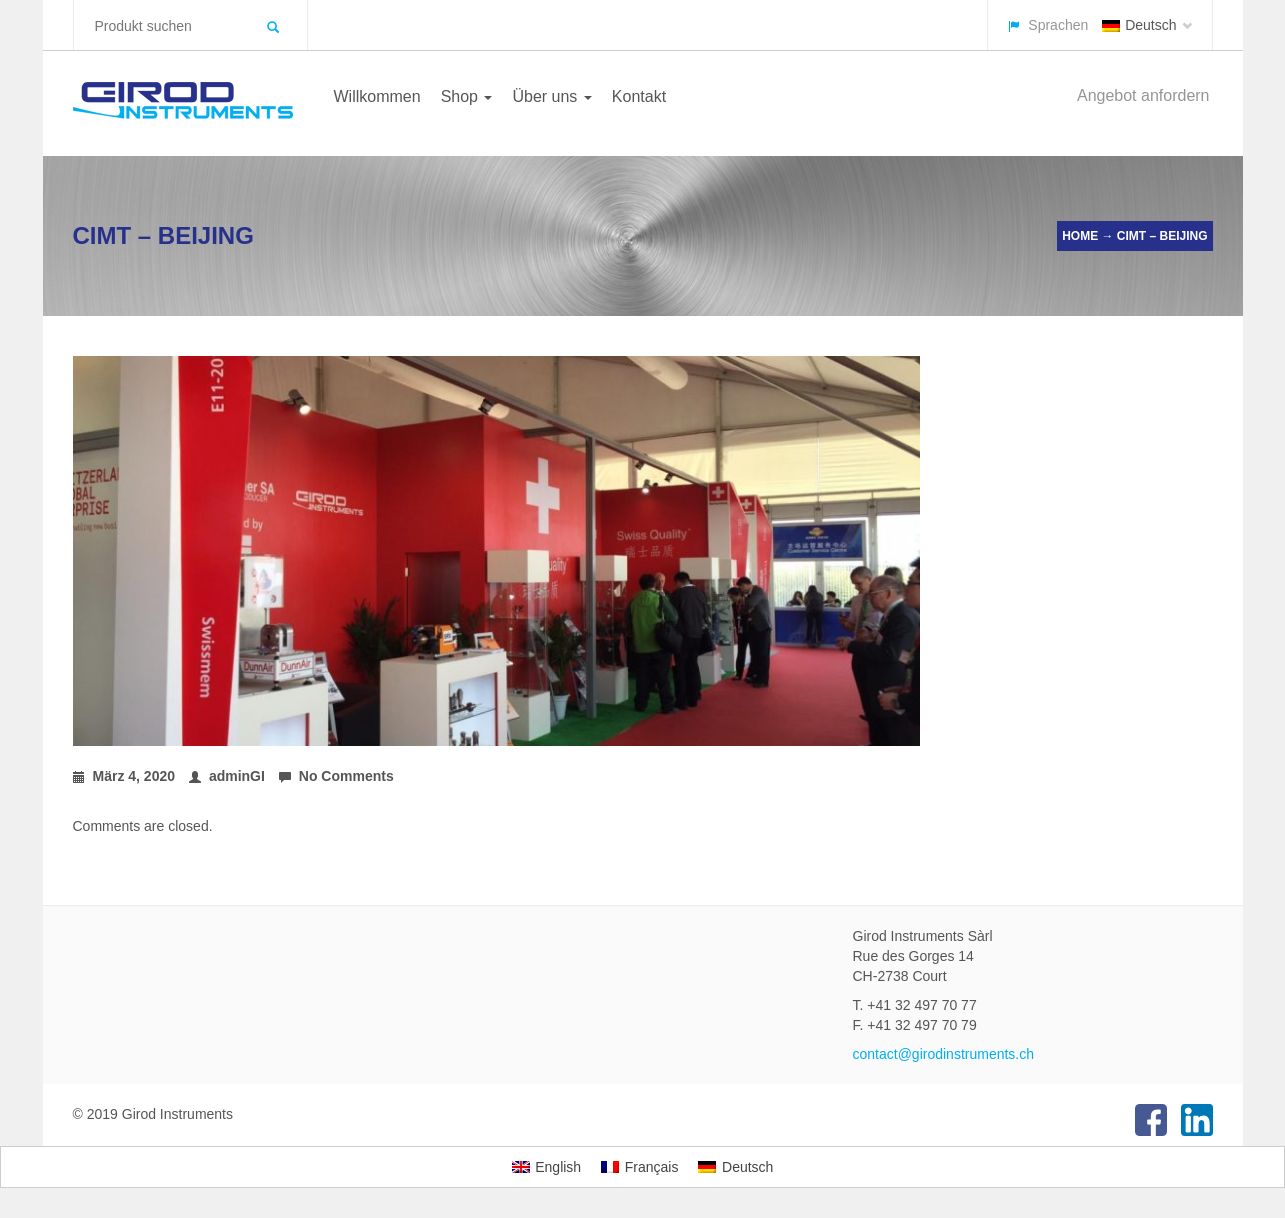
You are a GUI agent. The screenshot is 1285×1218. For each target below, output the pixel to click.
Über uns (551, 96)
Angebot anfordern (1143, 95)
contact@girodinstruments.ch (944, 1054)
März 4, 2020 (124, 776)
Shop (467, 96)
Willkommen (377, 96)
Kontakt (639, 96)
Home (1080, 236)
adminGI (227, 776)
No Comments (336, 776)
